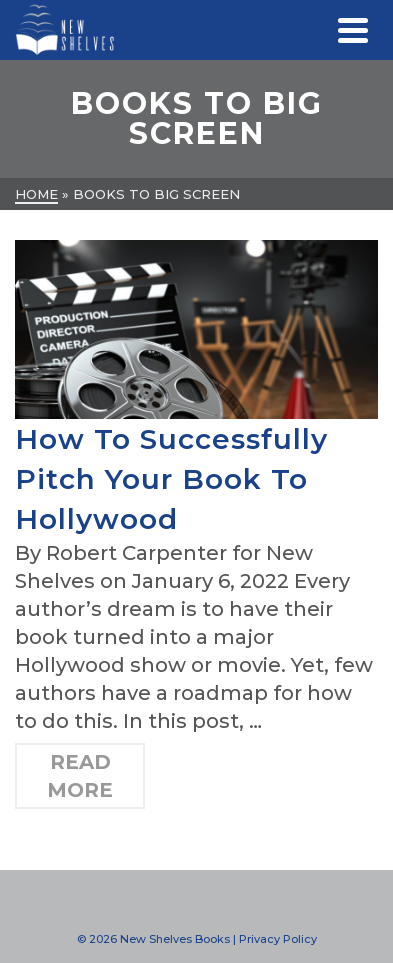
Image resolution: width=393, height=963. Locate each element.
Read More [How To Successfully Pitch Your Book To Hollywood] (80, 776)
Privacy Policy (278, 939)
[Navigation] (353, 30)
